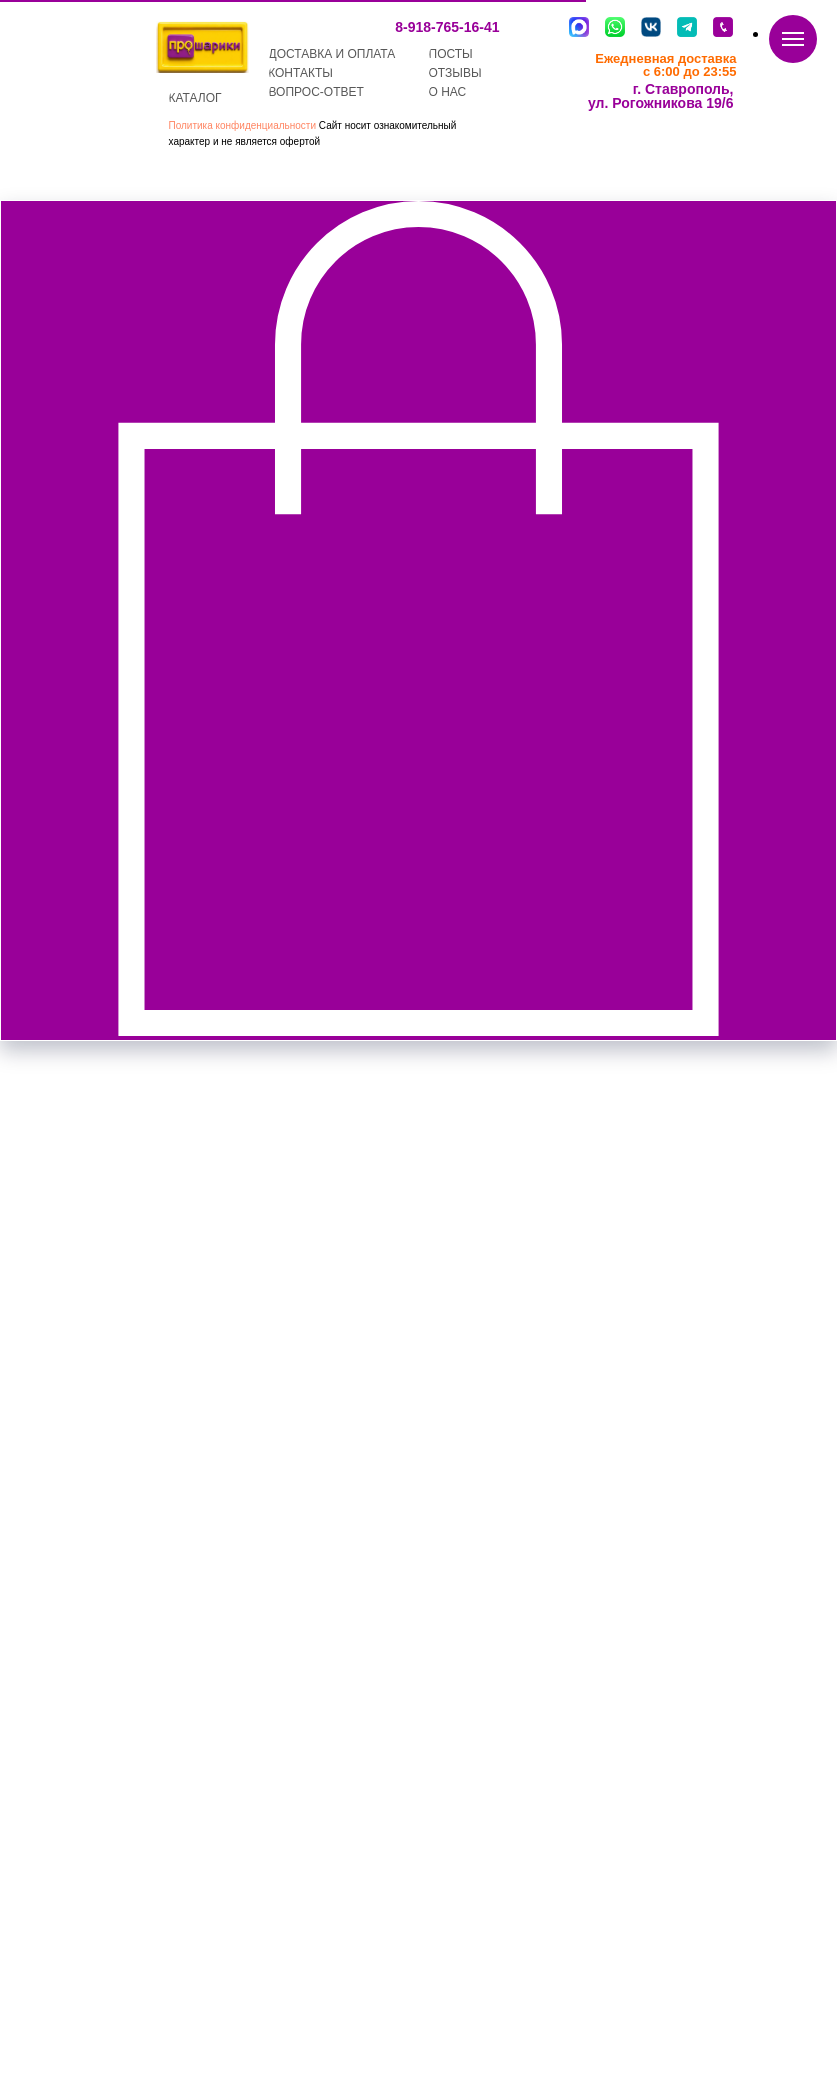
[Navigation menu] (793, 39)
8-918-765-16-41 (447, 27)
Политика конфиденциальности (243, 125)
